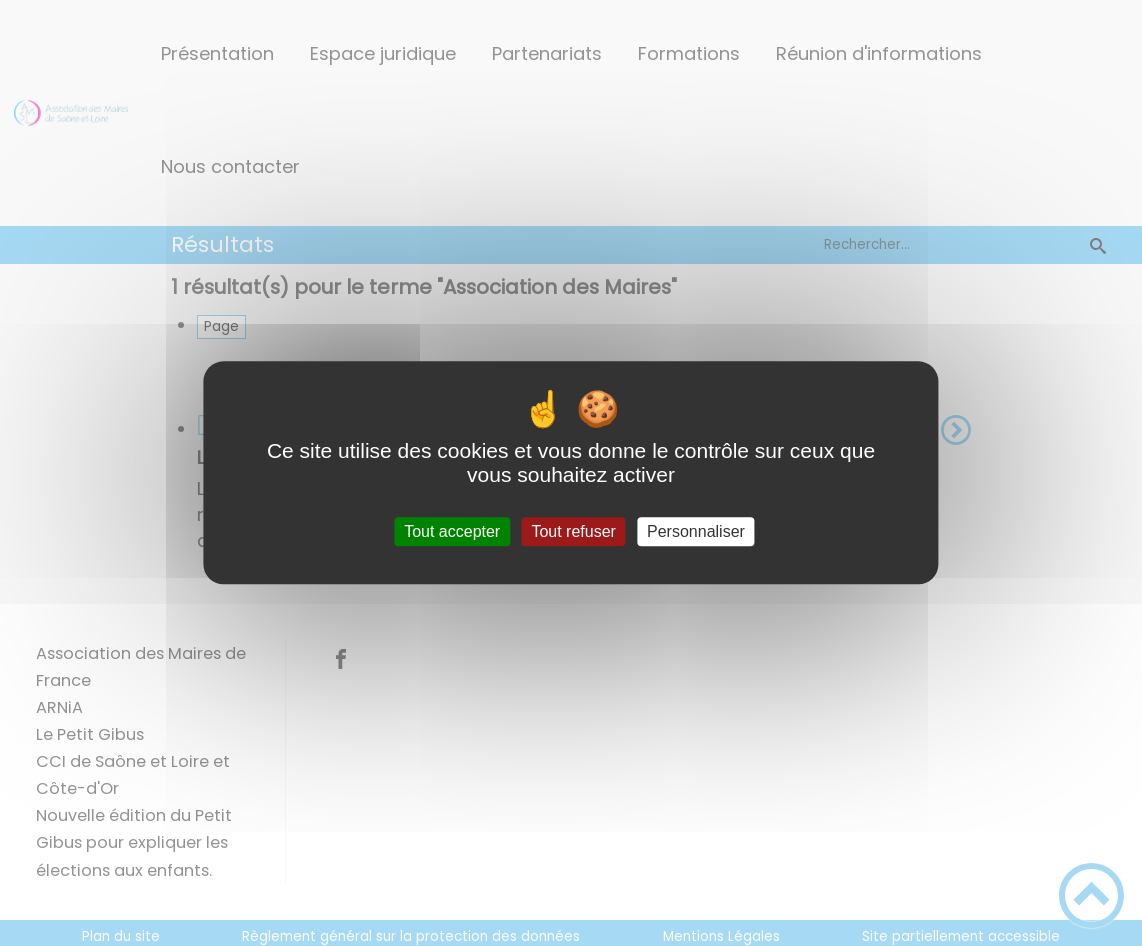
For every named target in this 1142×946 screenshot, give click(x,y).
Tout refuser (573, 531)
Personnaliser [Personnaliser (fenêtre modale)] (696, 531)
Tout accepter (452, 531)
